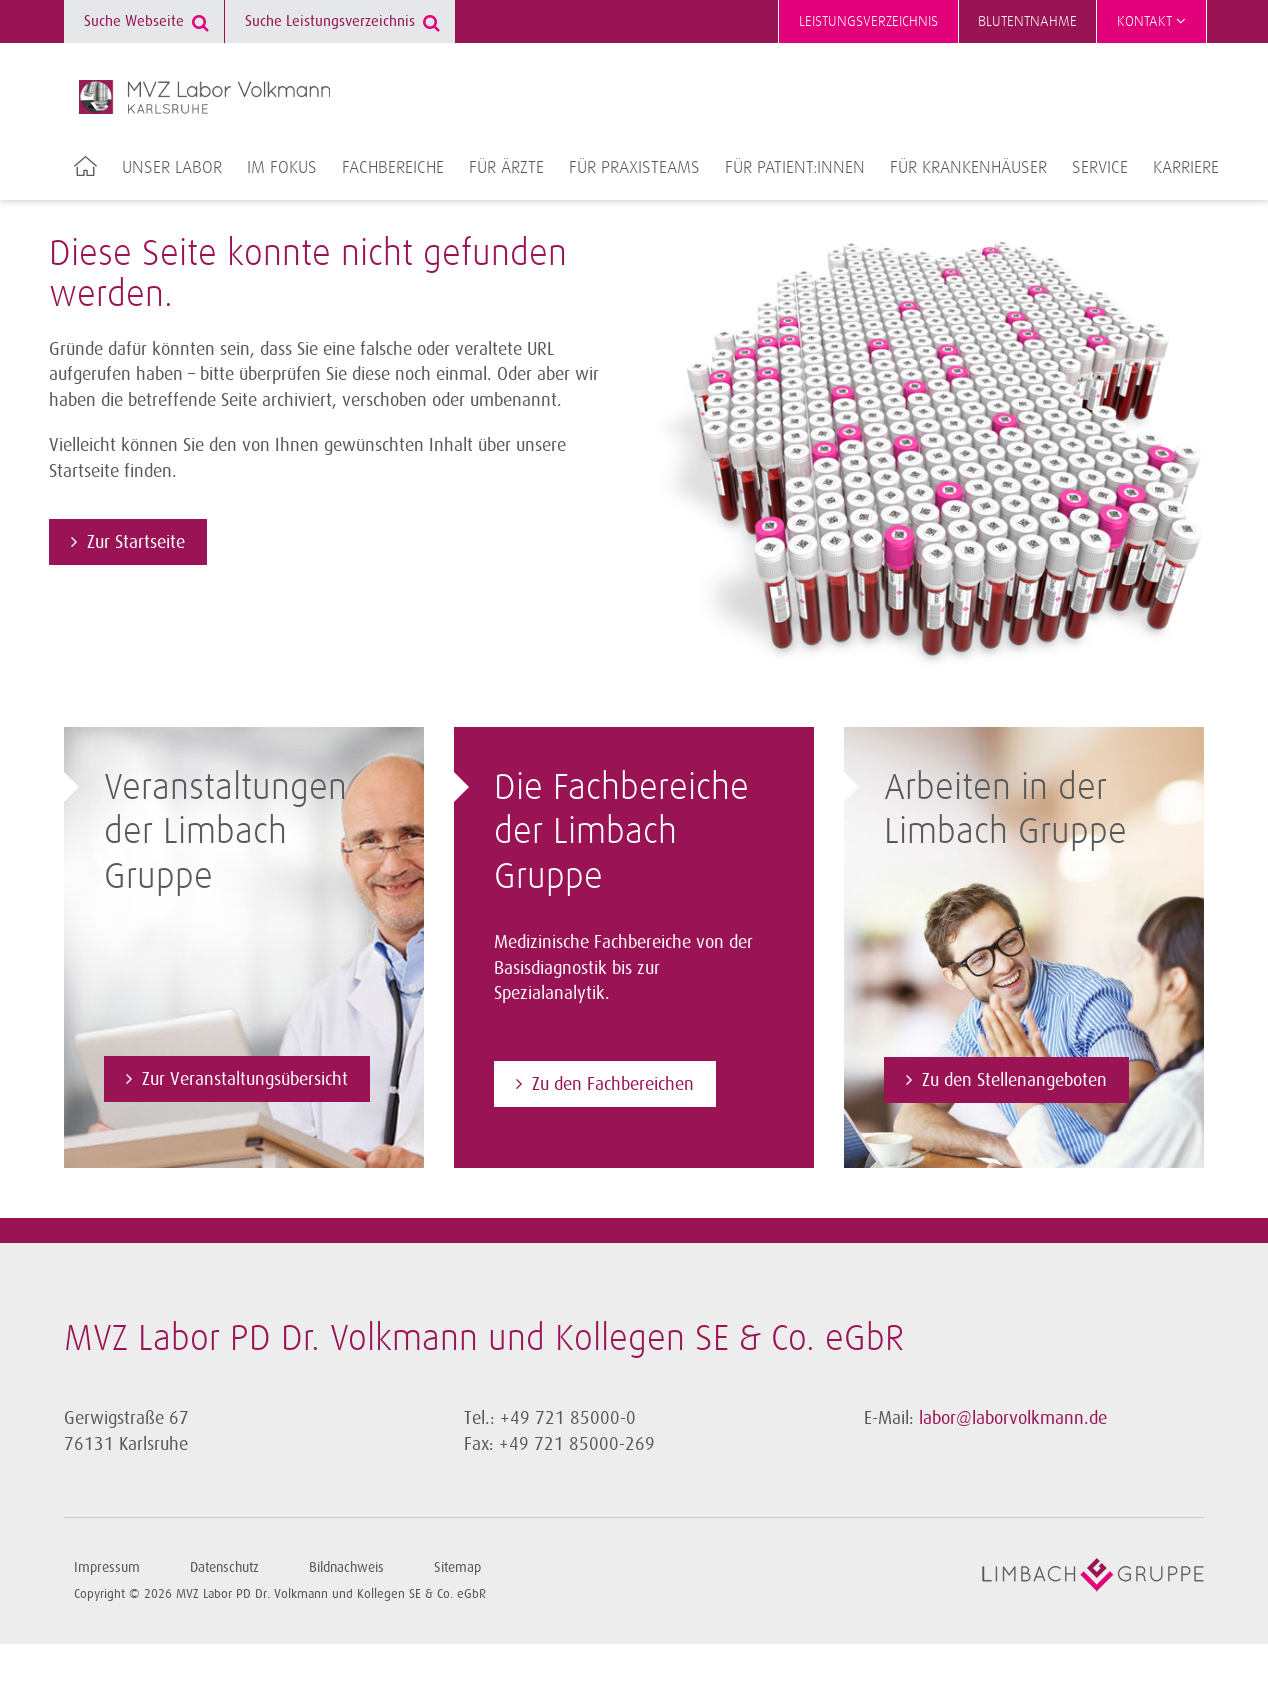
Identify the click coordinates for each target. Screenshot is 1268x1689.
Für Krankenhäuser (968, 168)
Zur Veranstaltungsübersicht (245, 1079)
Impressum (107, 1567)
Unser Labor (172, 168)
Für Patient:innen (795, 168)
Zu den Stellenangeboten (1014, 1080)
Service (1100, 168)
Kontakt (1151, 21)
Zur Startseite (136, 542)
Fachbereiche (393, 168)
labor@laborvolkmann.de (1013, 1418)
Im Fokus (282, 168)
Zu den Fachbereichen (613, 1084)
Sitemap (457, 1567)
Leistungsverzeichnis (868, 21)
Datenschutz (224, 1567)
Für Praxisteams (634, 168)
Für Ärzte (506, 168)
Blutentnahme (1027, 21)
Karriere (1186, 168)
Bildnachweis (346, 1567)
